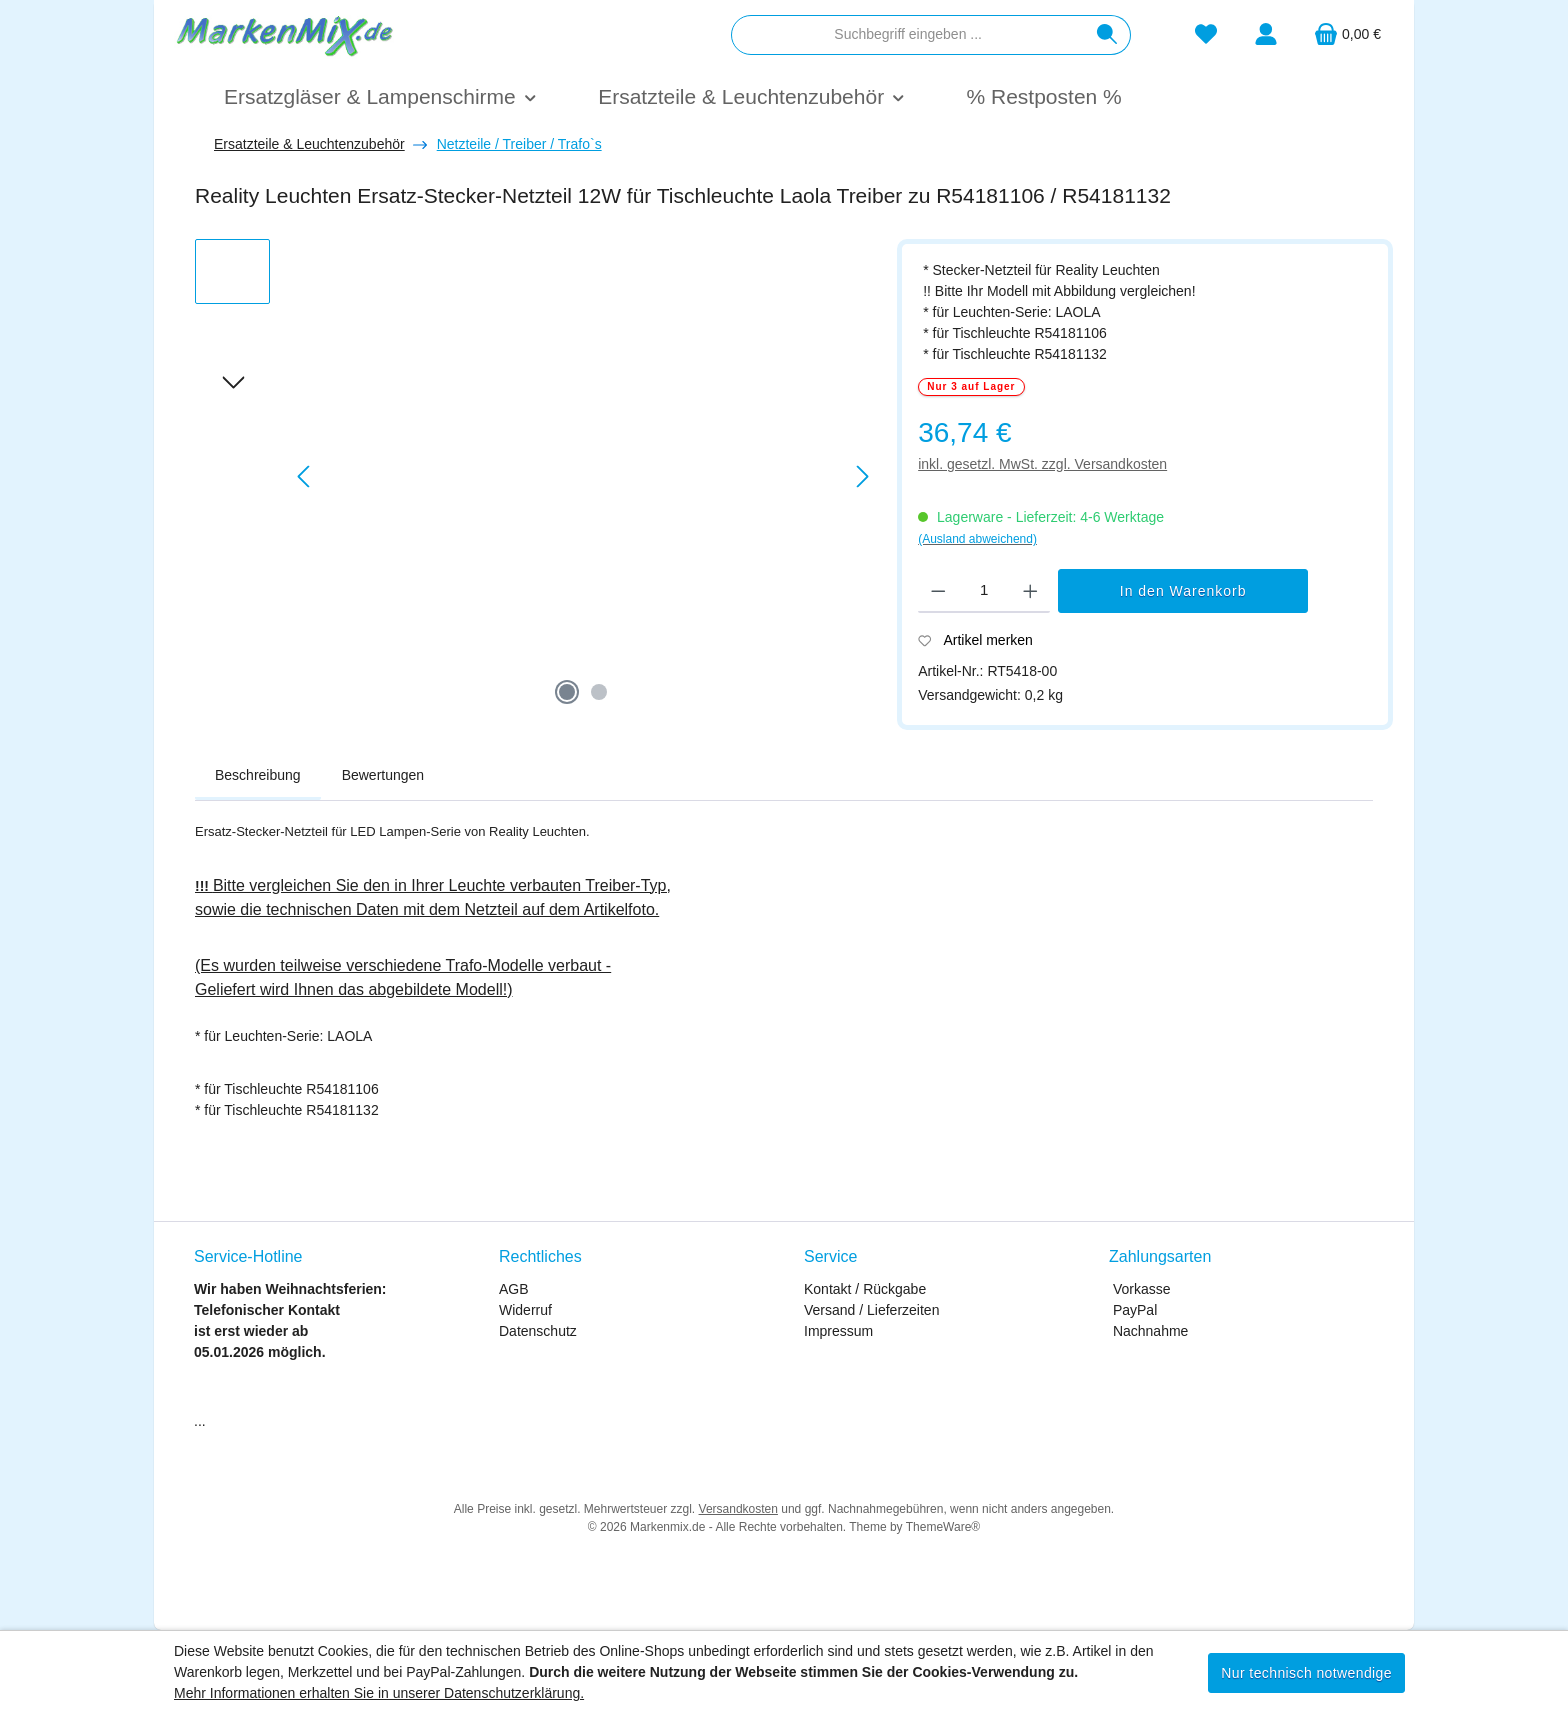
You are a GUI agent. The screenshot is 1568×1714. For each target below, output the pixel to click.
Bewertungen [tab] (383, 775)
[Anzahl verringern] (938, 591)
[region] (536, 476)
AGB (514, 1289)
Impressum (838, 1331)
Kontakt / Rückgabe (865, 1289)
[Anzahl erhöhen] (1030, 591)
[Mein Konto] (1266, 34)
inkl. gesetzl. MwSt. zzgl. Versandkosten (1042, 464)
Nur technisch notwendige (1306, 1673)
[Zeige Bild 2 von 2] (599, 692)
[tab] (258, 776)
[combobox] (908, 35)
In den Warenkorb (1183, 591)
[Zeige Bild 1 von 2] (567, 692)
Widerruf (525, 1310)
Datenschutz (538, 1331)
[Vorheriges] (305, 476)
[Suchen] (1107, 35)
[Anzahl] (984, 591)
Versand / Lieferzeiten (871, 1310)
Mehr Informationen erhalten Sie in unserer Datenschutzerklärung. (379, 1693)
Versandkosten (738, 1509)
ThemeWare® (943, 1527)
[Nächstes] (862, 476)
